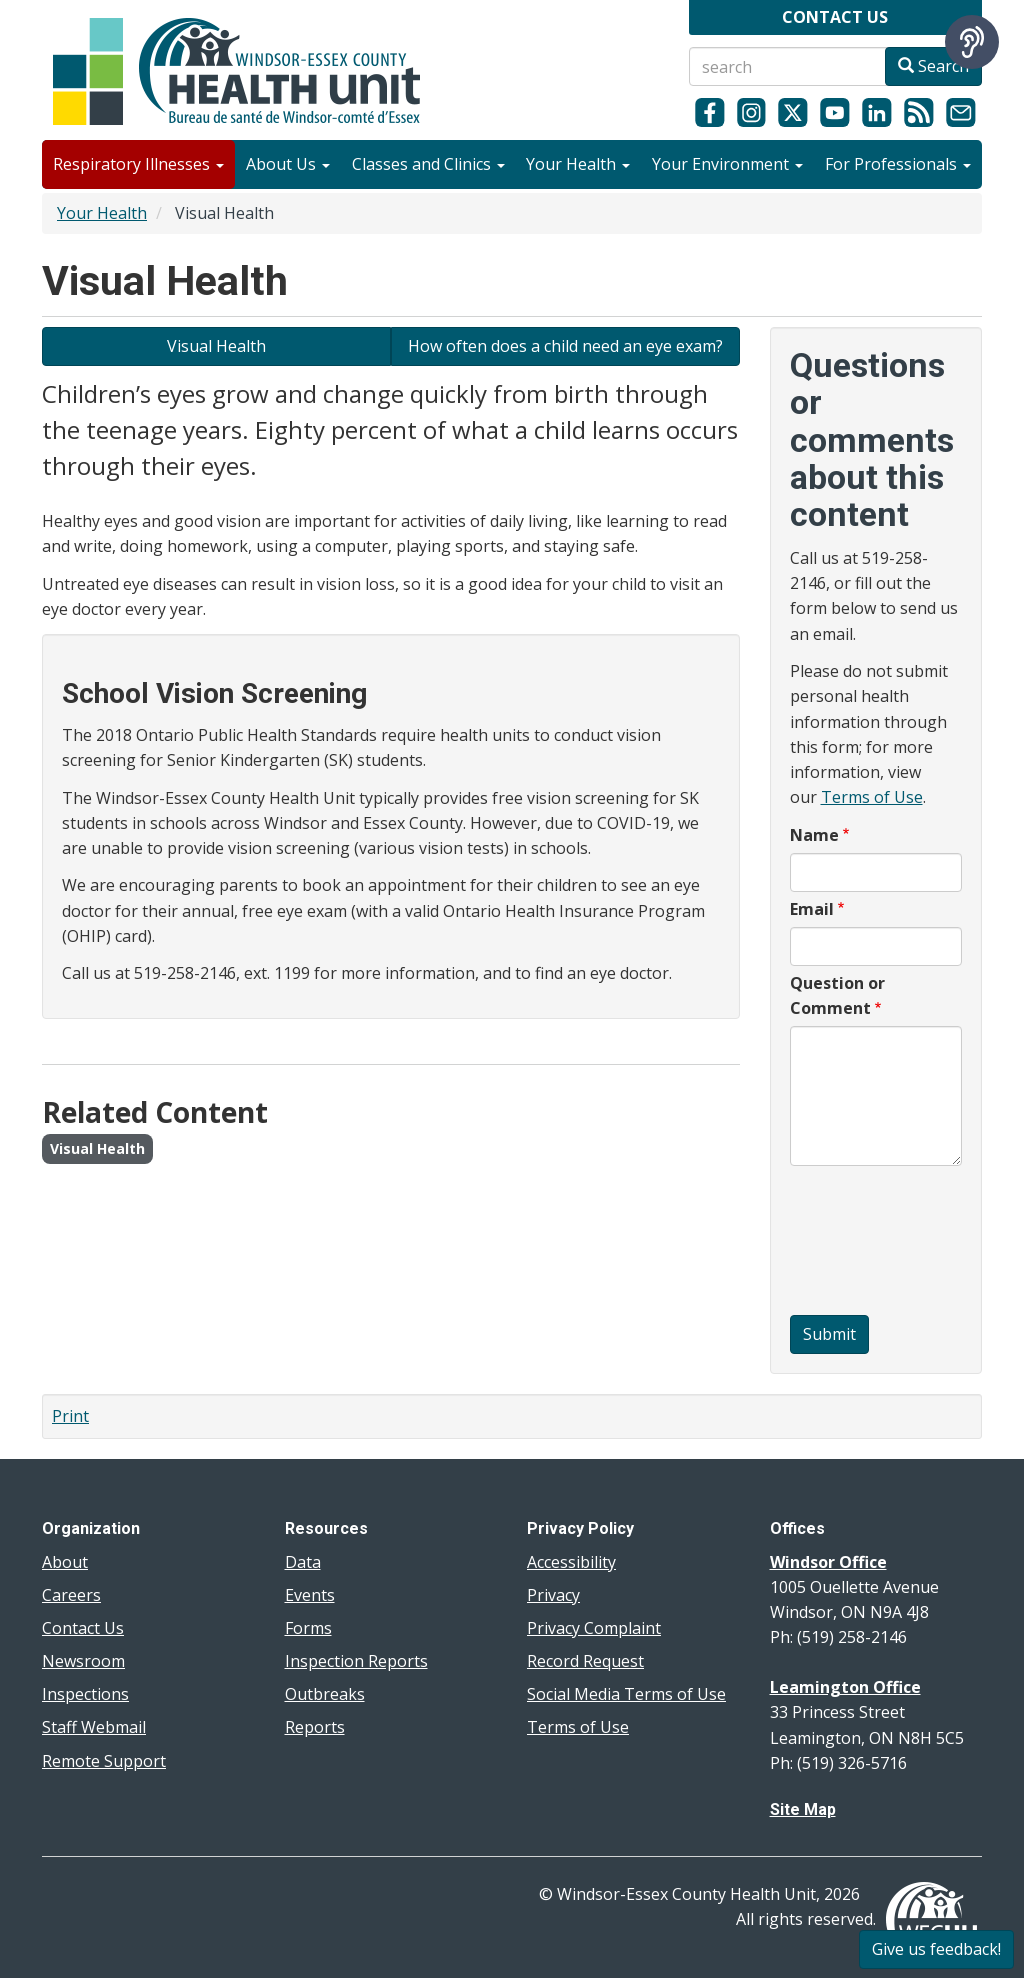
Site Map (803, 1809)
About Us (288, 164)
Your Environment (727, 164)
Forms (308, 1628)
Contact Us (83, 1628)
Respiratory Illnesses (138, 164)
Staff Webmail (94, 1727)
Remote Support (104, 1761)
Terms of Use (872, 797)
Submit (829, 1334)
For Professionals (898, 164)
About (65, 1562)
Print (70, 1416)
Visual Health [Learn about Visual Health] (216, 346)
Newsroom (83, 1661)
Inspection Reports (356, 1661)
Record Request (585, 1661)
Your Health (578, 164)
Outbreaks (325, 1694)
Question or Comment (837, 995)
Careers (71, 1595)
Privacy (553, 1595)
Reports (315, 1727)
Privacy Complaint (594, 1628)
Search (933, 66)
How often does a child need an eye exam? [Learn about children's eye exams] (565, 346)
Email (812, 909)
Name (814, 835)
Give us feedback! (936, 1949)
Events (310, 1595)
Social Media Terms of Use (626, 1694)
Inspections (85, 1694)
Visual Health (97, 1148)
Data (303, 1562)
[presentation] (872, 1243)
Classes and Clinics (428, 164)
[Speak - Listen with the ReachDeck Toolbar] (972, 42)
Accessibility (571, 1562)
